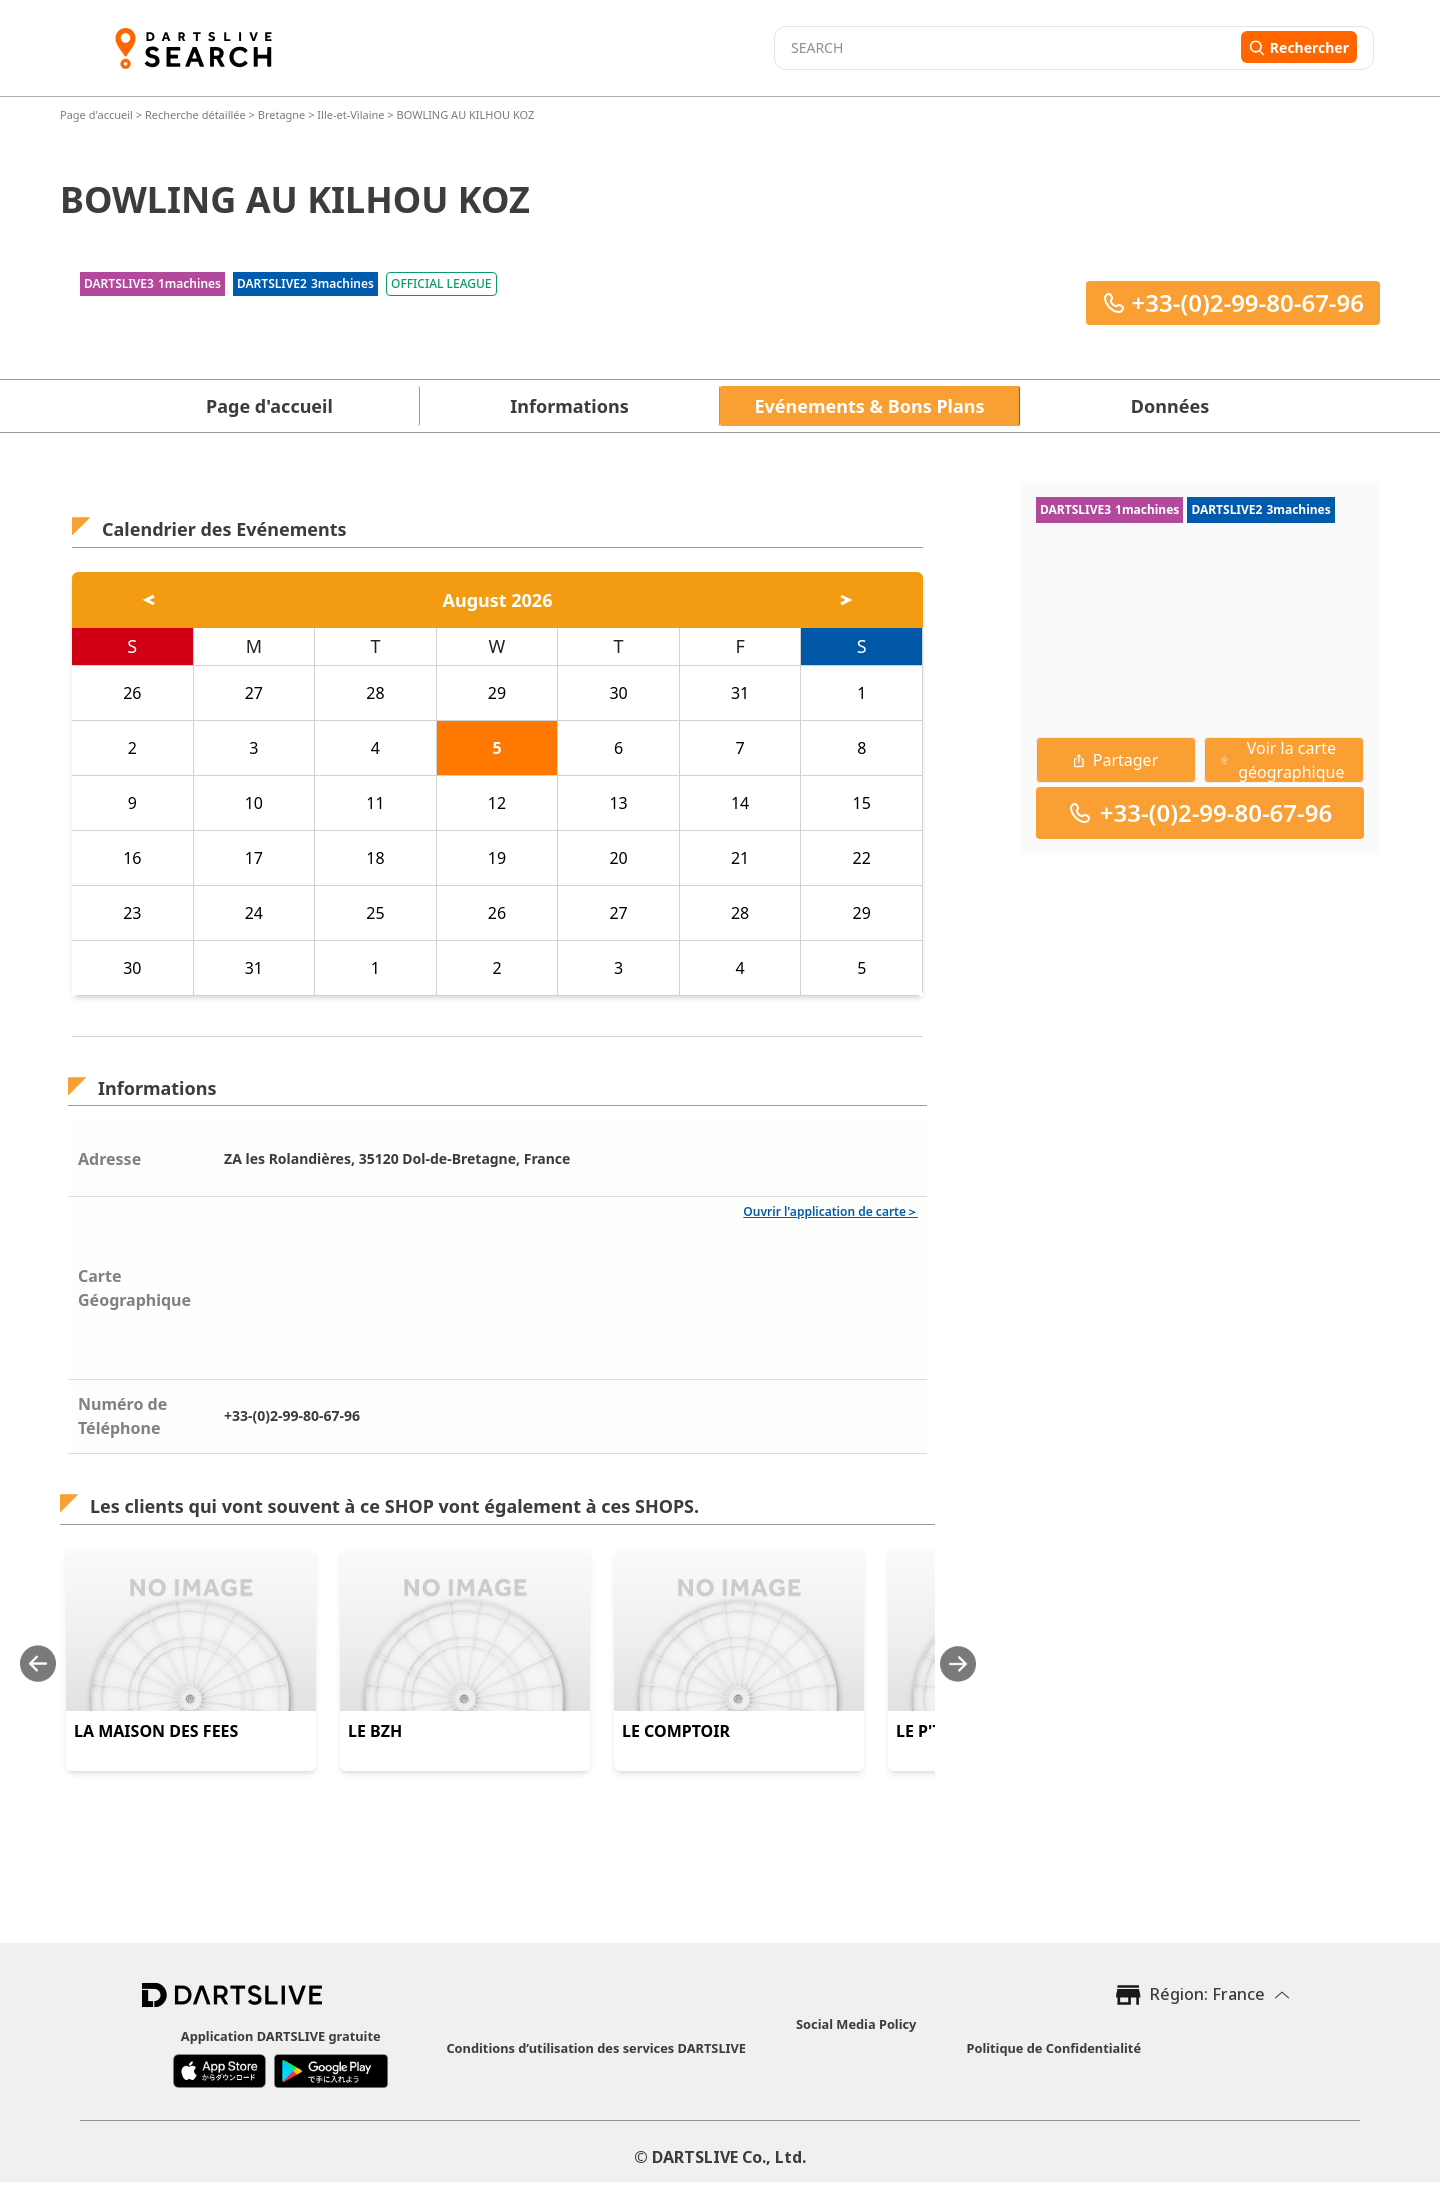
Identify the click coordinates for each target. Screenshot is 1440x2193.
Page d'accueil (98, 114)
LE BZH (375, 1731)
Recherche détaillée (197, 114)
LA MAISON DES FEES (156, 1731)
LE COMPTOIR (676, 1731)
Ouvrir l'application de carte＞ (830, 1211)
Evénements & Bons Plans (870, 406)
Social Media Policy (856, 2024)
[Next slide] (958, 1663)
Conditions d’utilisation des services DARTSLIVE (596, 2048)
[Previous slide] (38, 1663)
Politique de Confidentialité (1053, 2048)
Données (1170, 406)
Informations (569, 406)
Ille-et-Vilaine (350, 114)
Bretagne (282, 114)
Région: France (1207, 1994)
